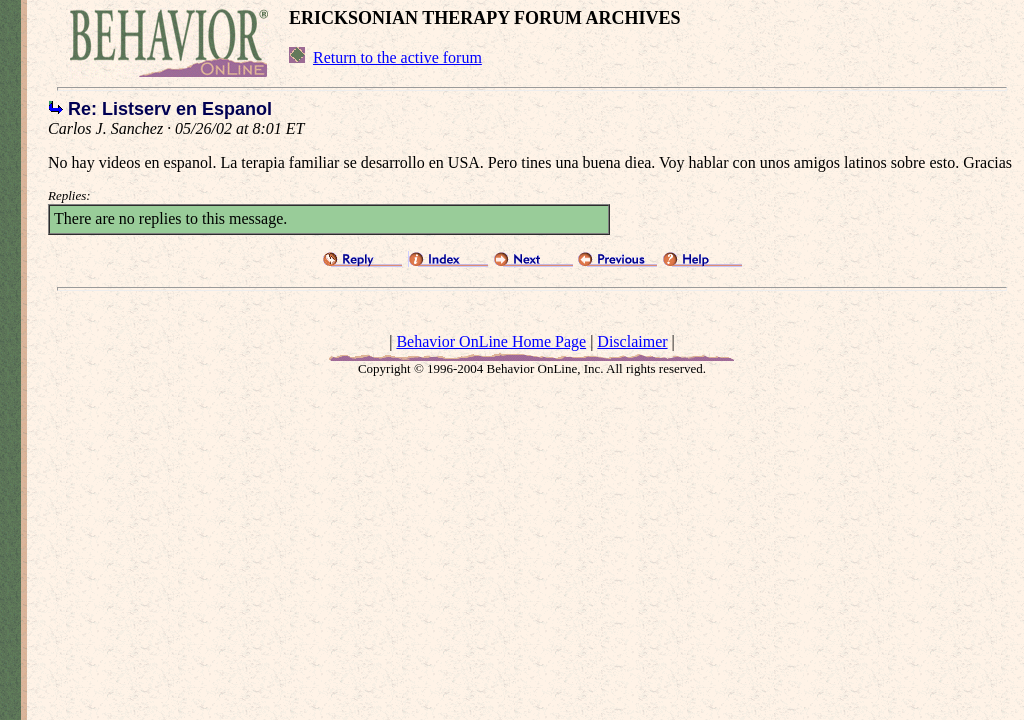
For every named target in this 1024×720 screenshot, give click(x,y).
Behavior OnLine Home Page (491, 341)
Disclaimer (632, 341)
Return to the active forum (397, 57)
